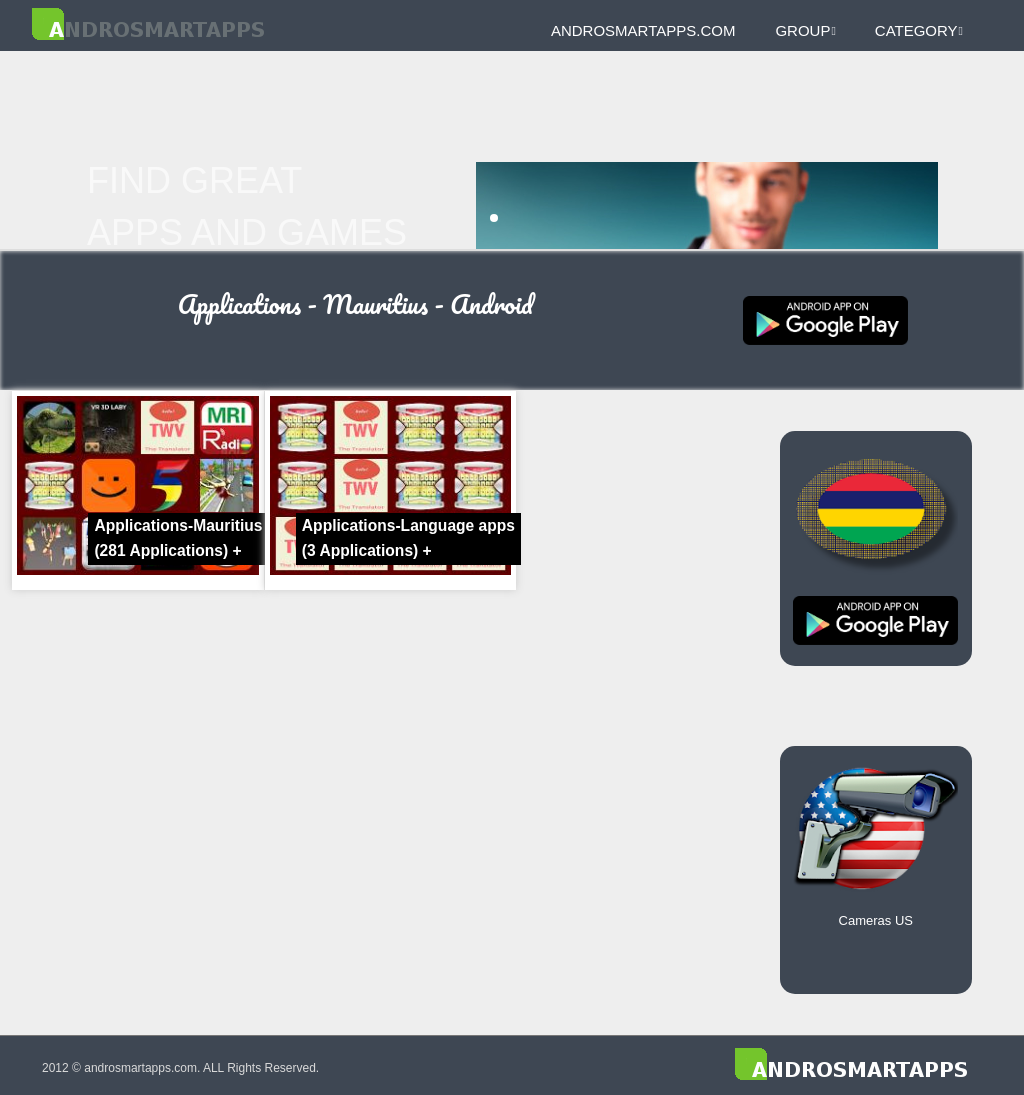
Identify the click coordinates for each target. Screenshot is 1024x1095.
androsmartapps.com (643, 30)
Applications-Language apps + (408, 538)
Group (805, 30)
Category (919, 30)
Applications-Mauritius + (178, 538)
